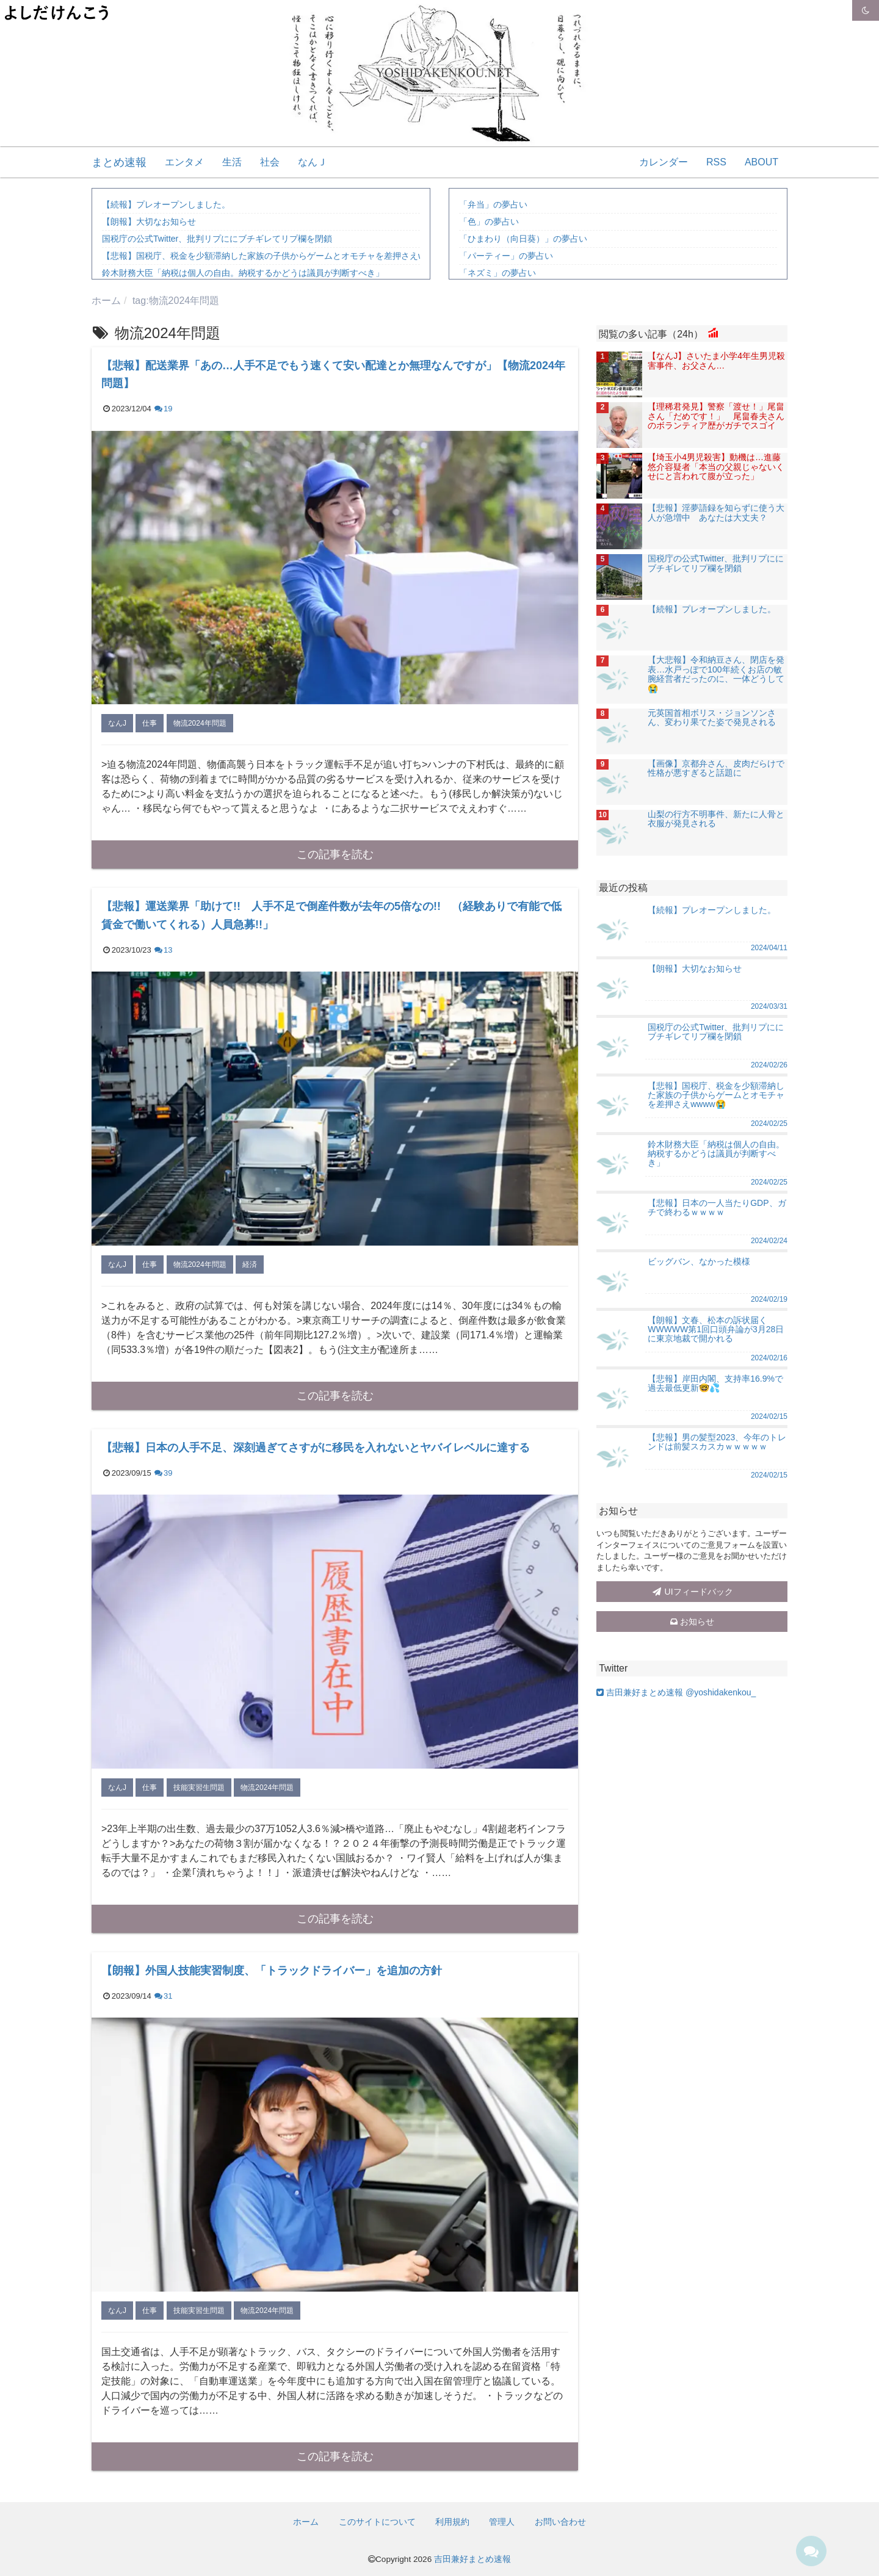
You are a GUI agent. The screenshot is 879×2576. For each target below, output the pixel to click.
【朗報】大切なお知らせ (149, 221)
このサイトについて (377, 2522)
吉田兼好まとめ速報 (472, 2559)
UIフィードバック (692, 1591)
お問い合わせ (560, 2522)
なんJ (117, 723)
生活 (232, 162)
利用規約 (452, 2522)
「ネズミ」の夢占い (497, 273)
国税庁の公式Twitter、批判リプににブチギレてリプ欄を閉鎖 (217, 239)
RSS (716, 162)
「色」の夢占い (489, 221)
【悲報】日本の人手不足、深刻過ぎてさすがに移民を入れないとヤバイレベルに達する (315, 1447)
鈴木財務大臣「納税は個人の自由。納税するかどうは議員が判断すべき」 (243, 273)
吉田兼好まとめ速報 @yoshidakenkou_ (676, 1692)
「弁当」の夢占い (493, 204)
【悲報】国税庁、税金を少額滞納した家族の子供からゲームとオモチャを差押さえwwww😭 (277, 256)
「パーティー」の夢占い (506, 256)
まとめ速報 (119, 162)
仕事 (149, 723)
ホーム (306, 2522)
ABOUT (761, 162)
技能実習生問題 (199, 1787)
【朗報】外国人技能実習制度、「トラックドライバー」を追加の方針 (271, 1970)
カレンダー (663, 162)
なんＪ (312, 162)
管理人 (502, 2522)
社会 (270, 162)
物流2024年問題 (199, 723)
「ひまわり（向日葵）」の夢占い (523, 239)
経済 (249, 1264)
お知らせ (692, 1621)
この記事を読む (335, 854)
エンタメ (184, 162)
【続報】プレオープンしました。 (166, 204)
